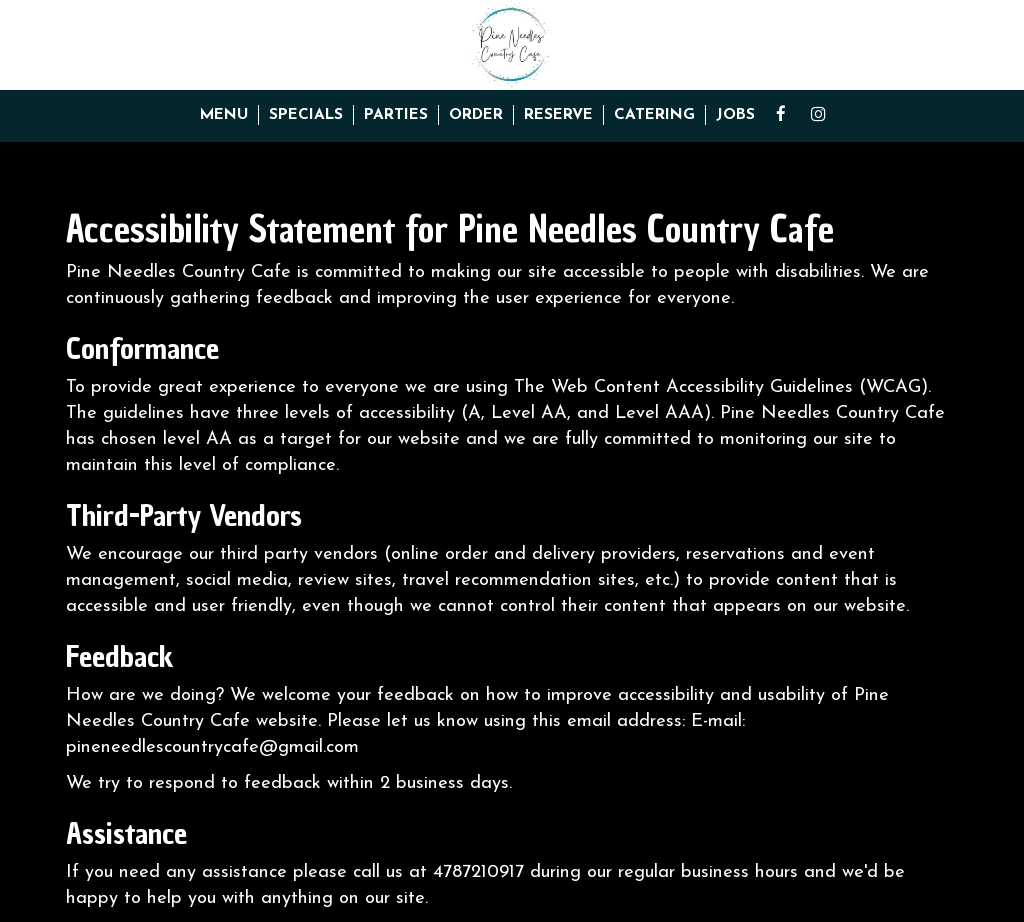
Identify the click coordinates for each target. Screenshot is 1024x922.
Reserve (558, 115)
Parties (396, 115)
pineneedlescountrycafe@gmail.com (212, 747)
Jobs (735, 115)
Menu (224, 115)
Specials (306, 115)
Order (476, 115)
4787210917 (478, 872)
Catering (654, 115)
